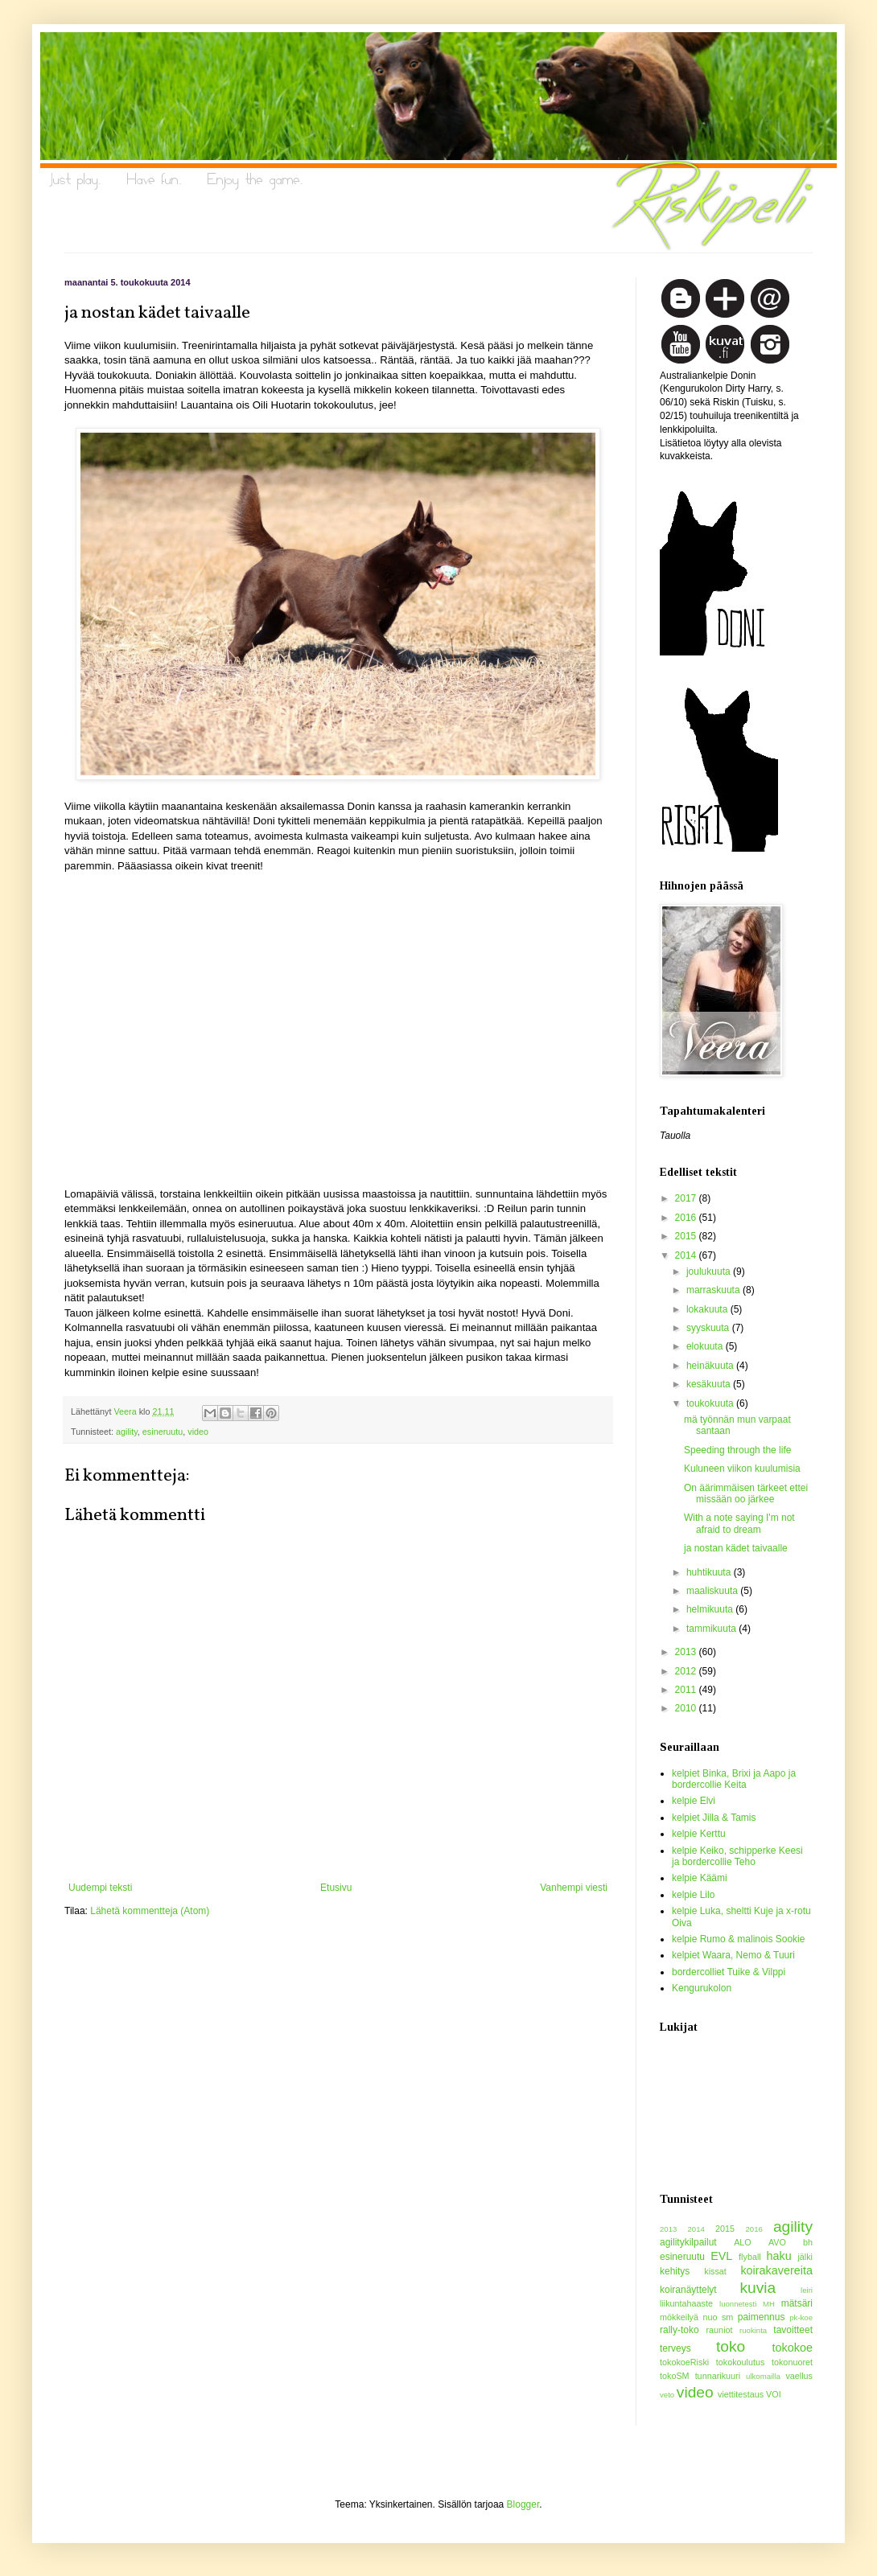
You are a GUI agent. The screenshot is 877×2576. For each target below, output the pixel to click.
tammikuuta (712, 1628)
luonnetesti (737, 2303)
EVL (721, 2255)
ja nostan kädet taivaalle (736, 1548)
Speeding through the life (737, 1450)
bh (808, 2242)
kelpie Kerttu (699, 1833)
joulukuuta (709, 1271)
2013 (687, 1652)
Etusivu (336, 1887)
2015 (687, 1236)
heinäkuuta (711, 1365)
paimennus (761, 2317)
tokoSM (675, 2376)
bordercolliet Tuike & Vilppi (728, 1972)
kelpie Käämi (699, 1878)
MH (769, 2303)
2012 (687, 1671)
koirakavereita (776, 2270)
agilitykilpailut (688, 2242)
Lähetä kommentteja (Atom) (149, 1911)
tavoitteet (793, 2330)
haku (778, 2255)
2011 (687, 1689)
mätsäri (797, 2303)
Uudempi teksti (100, 1887)
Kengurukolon (701, 1988)
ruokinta (753, 2330)
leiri (807, 2290)
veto (667, 2394)
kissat (715, 2271)
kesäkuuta (709, 1384)
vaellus (799, 2376)
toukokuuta (711, 1403)
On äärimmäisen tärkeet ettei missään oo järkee (746, 1493)
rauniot (719, 2330)
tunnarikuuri (717, 2376)
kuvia (757, 2287)
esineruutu (162, 1431)
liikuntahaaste (686, 2303)
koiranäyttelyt (688, 2289)
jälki (805, 2257)
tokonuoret (792, 2362)
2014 (687, 1255)
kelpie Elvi (693, 1800)
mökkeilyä (679, 2317)
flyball (750, 2257)
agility (127, 1431)
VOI (773, 2394)
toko (730, 2346)
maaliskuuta (713, 1590)
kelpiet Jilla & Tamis (714, 1817)
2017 (687, 1198)
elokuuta (706, 1346)
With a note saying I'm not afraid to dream (739, 1523)
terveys (675, 2348)
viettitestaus (741, 2394)
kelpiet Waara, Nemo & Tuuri (733, 1955)
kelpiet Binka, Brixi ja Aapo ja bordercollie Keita (734, 1779)
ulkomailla (763, 2376)
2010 (687, 1708)
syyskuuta (709, 1327)
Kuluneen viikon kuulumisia (742, 1468)
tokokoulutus (740, 2362)
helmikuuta (710, 1609)
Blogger (523, 2504)
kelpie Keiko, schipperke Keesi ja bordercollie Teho (737, 1856)
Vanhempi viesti (573, 1887)
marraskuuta (714, 1290)
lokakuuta (708, 1309)
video (197, 1431)
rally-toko (679, 2330)
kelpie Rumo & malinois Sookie (738, 1939)
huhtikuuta (710, 1572)
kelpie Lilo (693, 1894)
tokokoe (792, 2347)
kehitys (675, 2271)
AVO (777, 2242)
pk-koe (801, 2317)
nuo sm (717, 2317)
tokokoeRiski (684, 2362)
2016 (687, 1217)
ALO (742, 2242)
